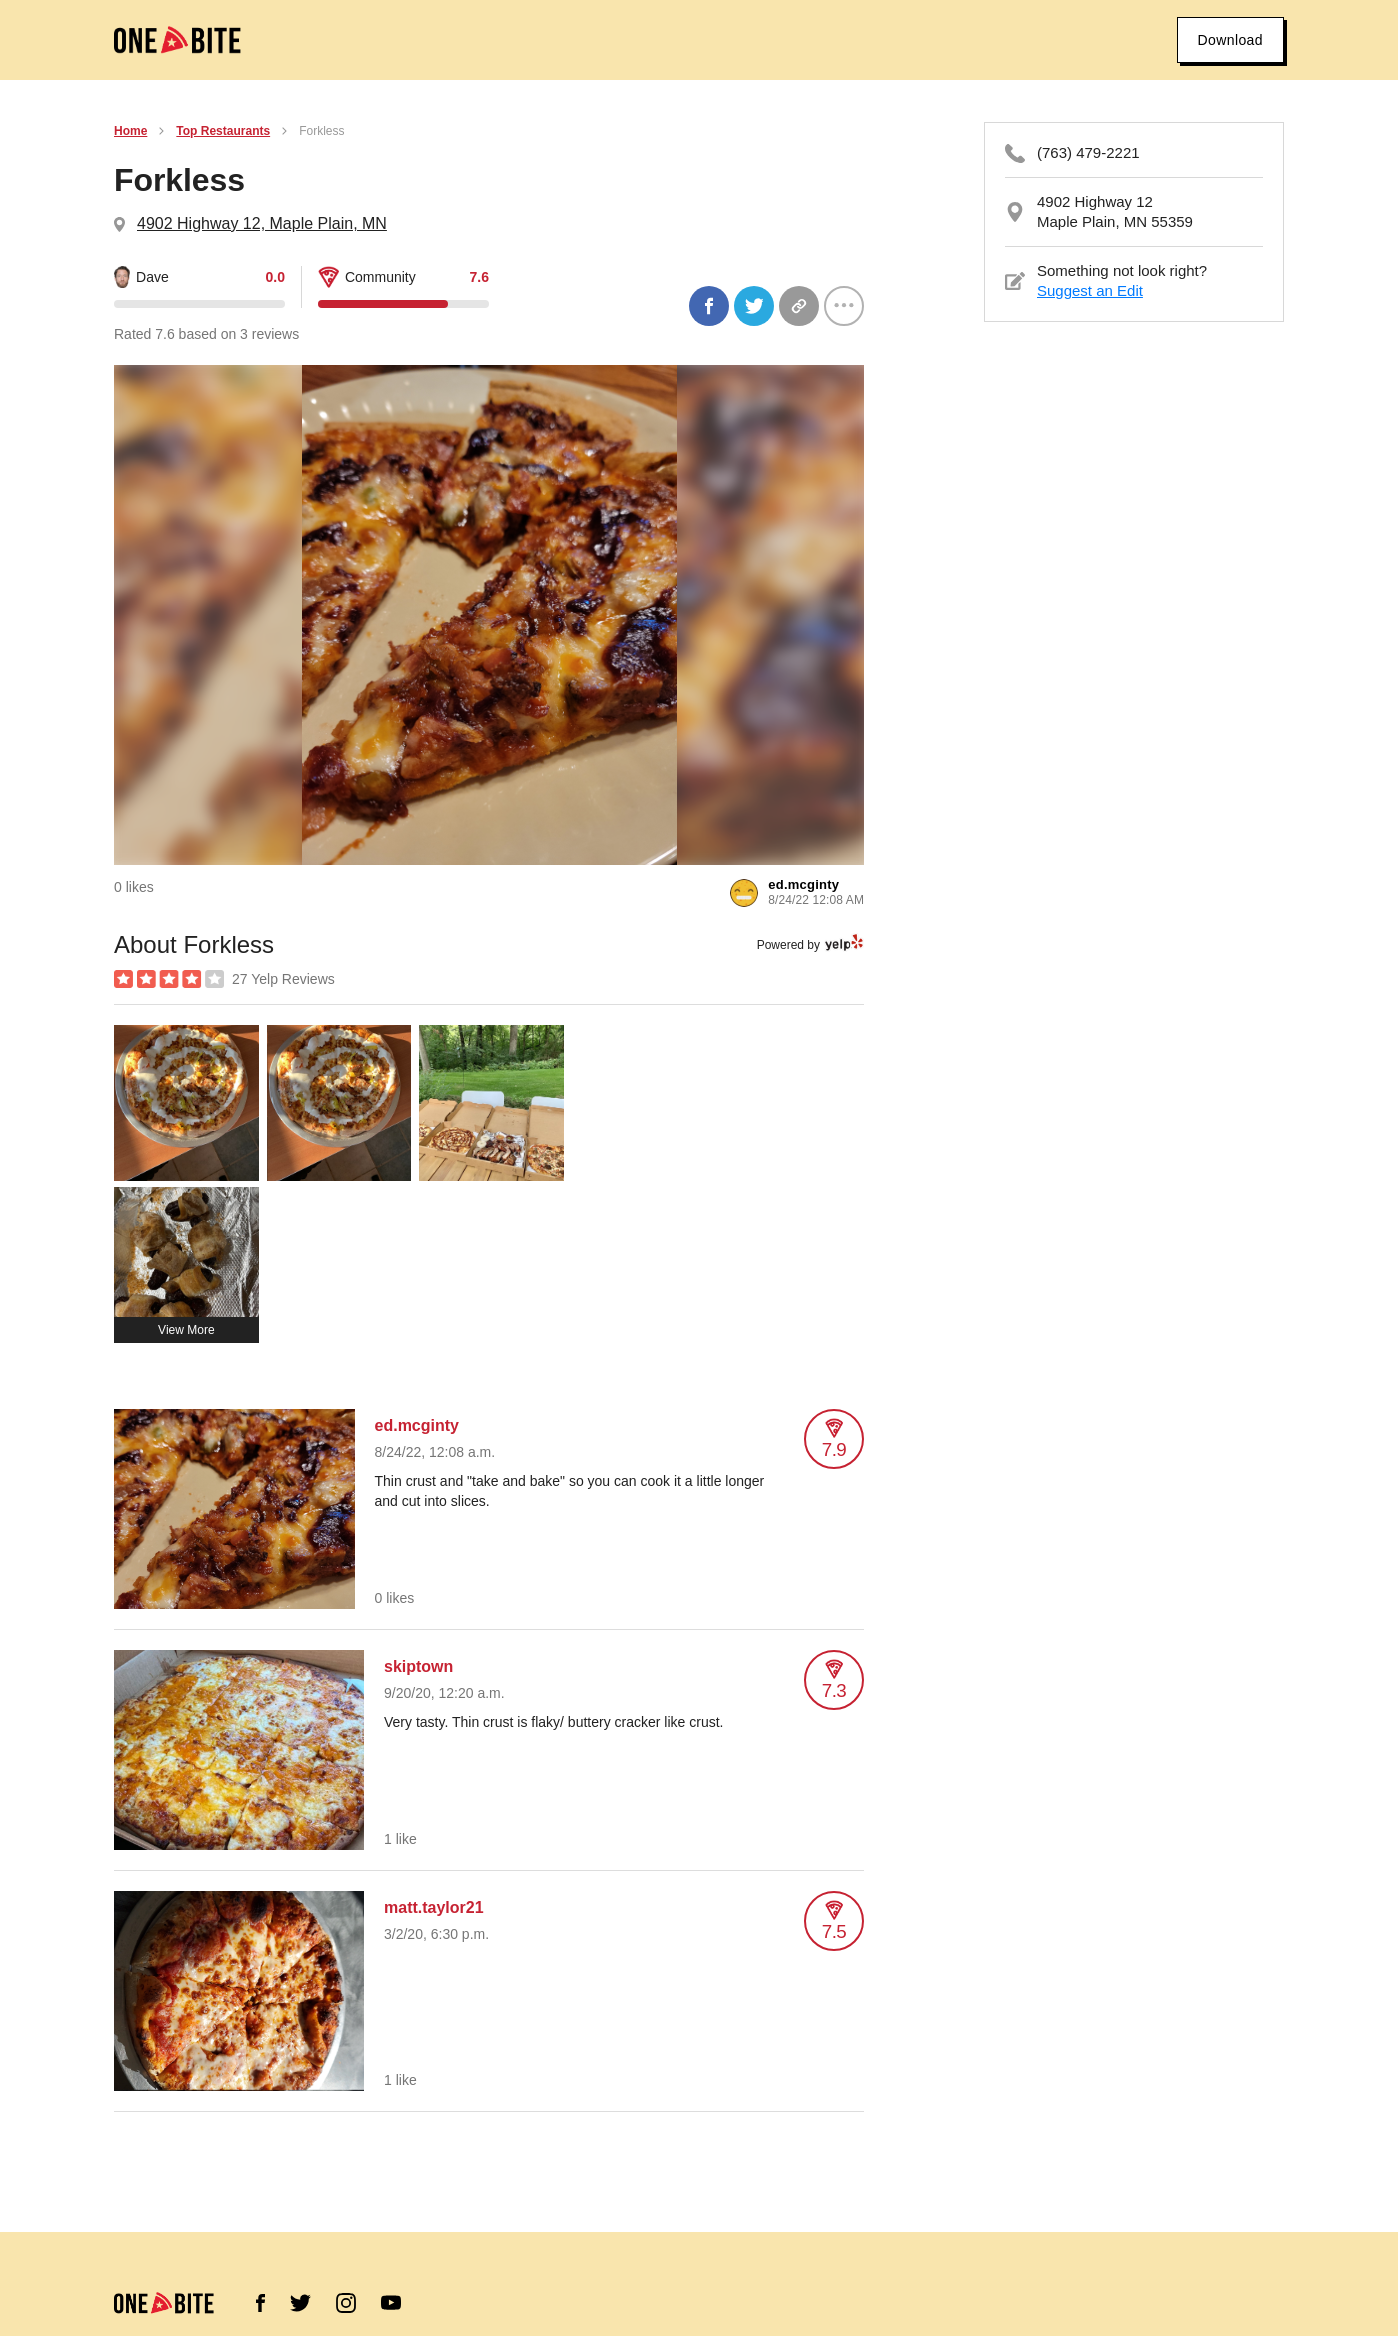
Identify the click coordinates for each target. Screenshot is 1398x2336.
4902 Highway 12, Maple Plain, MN (262, 223)
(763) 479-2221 (1088, 152)
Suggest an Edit (1090, 290)
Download (1230, 40)
